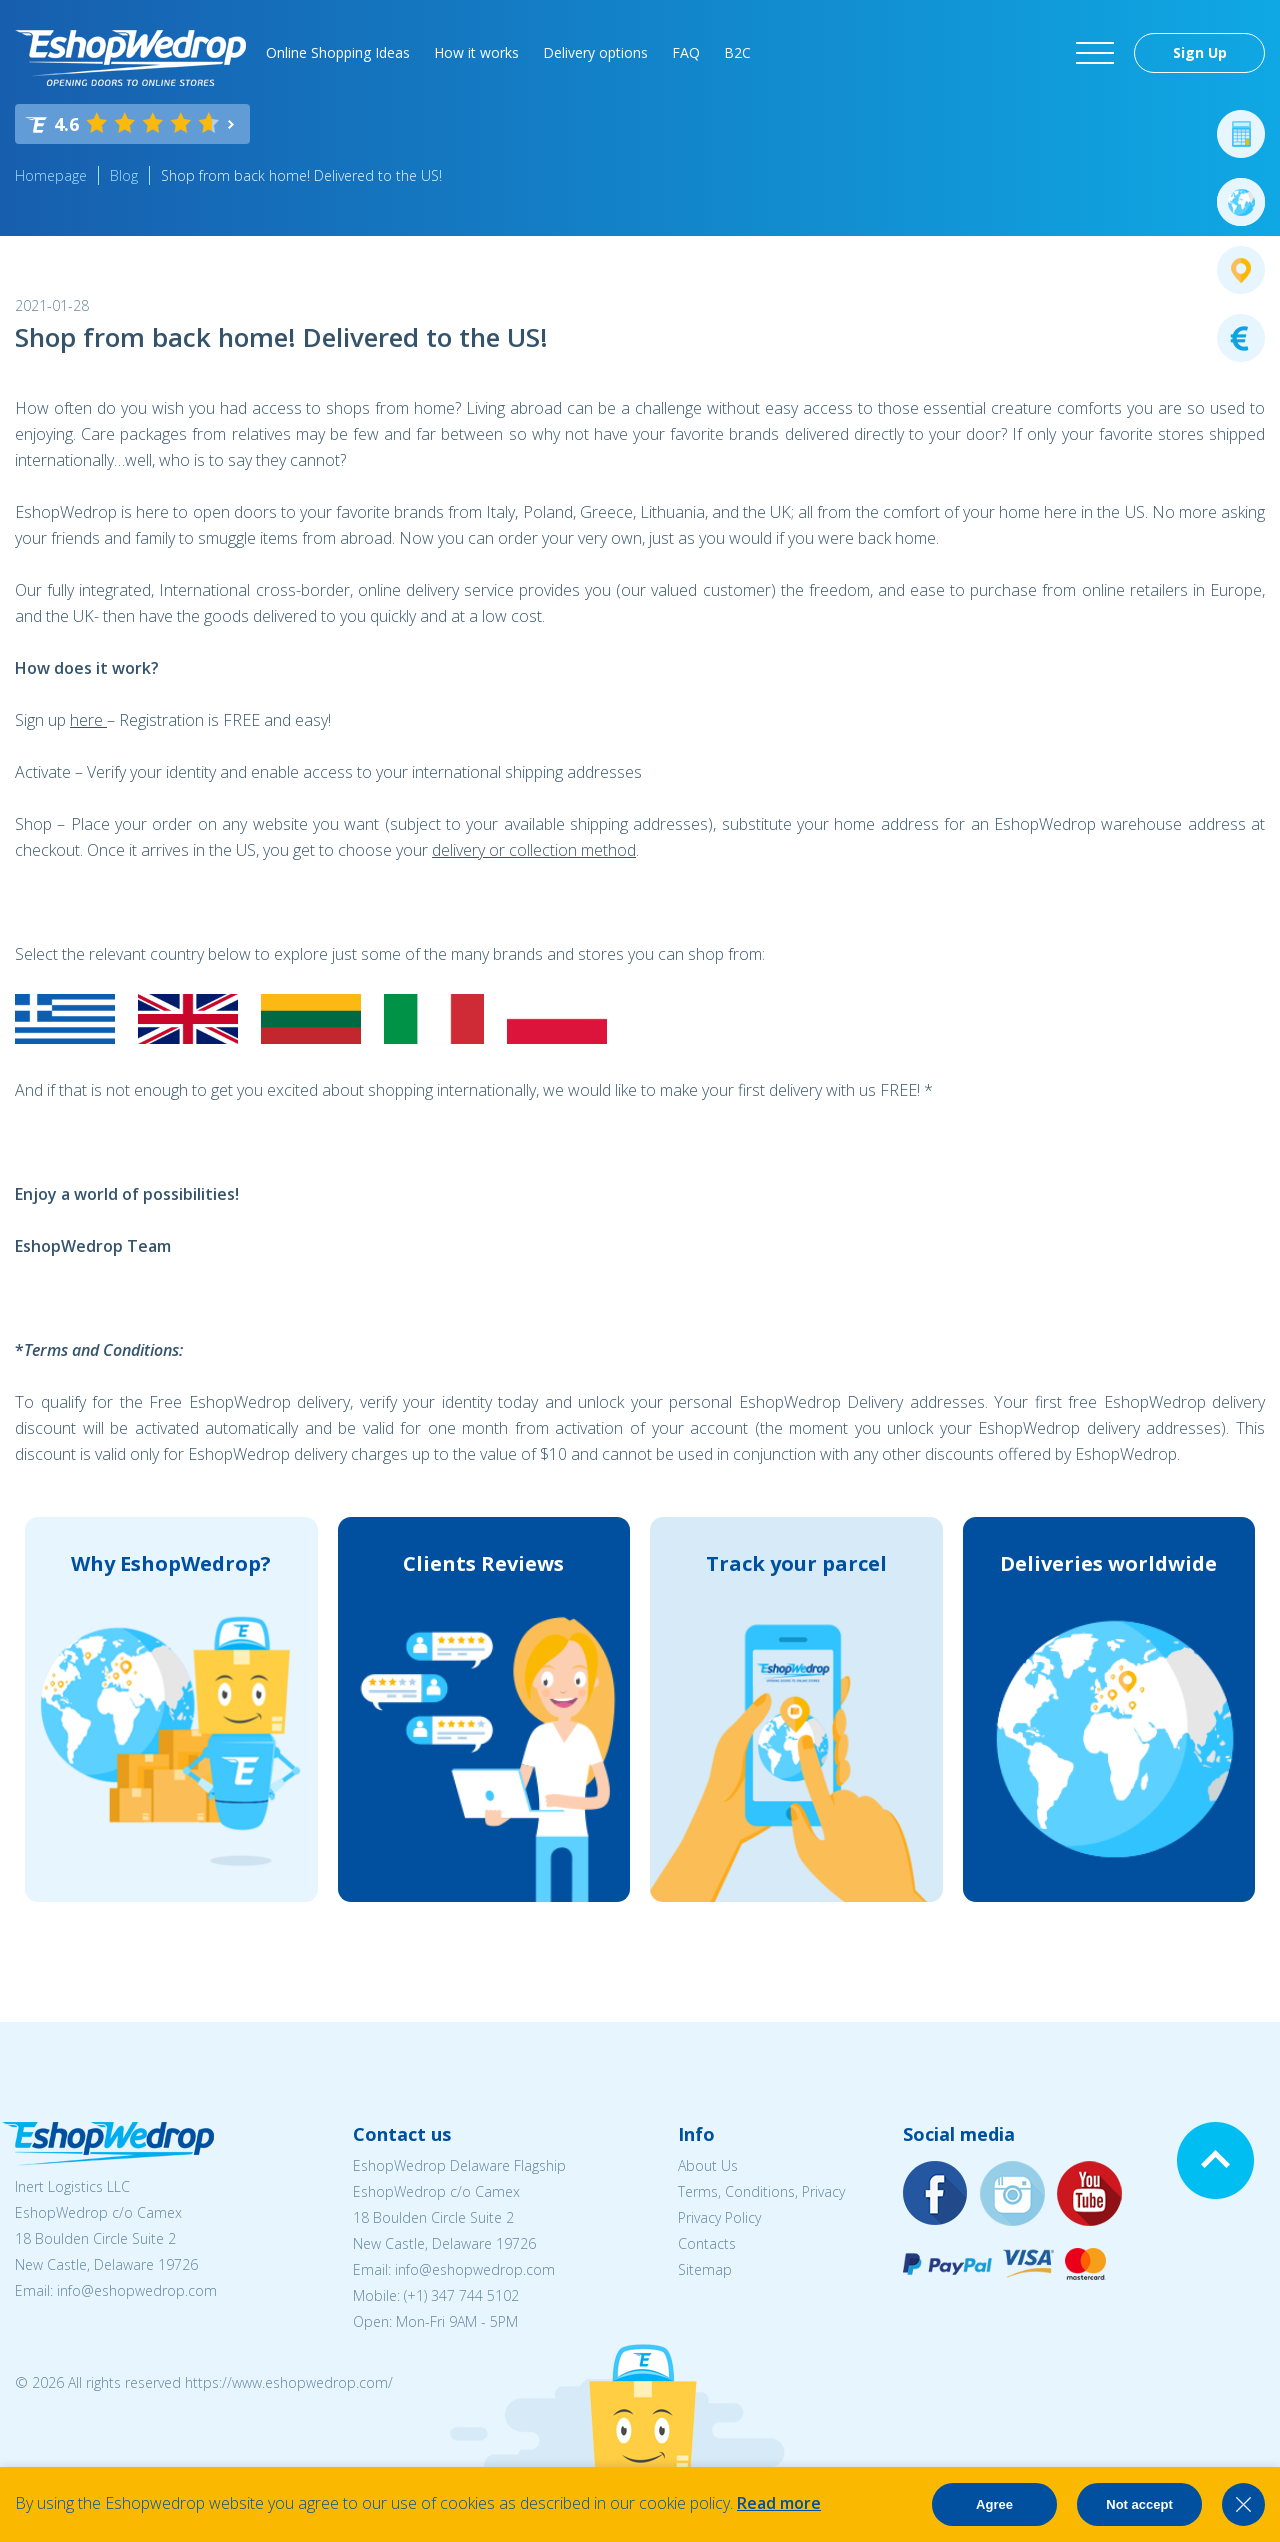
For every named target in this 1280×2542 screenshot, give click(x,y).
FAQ (686, 52)
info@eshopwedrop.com (137, 2290)
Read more (779, 2503)
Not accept (1139, 2504)
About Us (708, 2165)
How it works (476, 52)
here (88, 720)
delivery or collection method (534, 850)
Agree (994, 2504)
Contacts (707, 2243)
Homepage (51, 175)
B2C (737, 52)
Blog (124, 175)
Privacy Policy (719, 2217)
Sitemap (705, 2269)
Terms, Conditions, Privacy (761, 2191)
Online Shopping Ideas (338, 52)
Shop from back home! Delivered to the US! (301, 175)
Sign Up (1200, 52)
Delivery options (595, 52)
